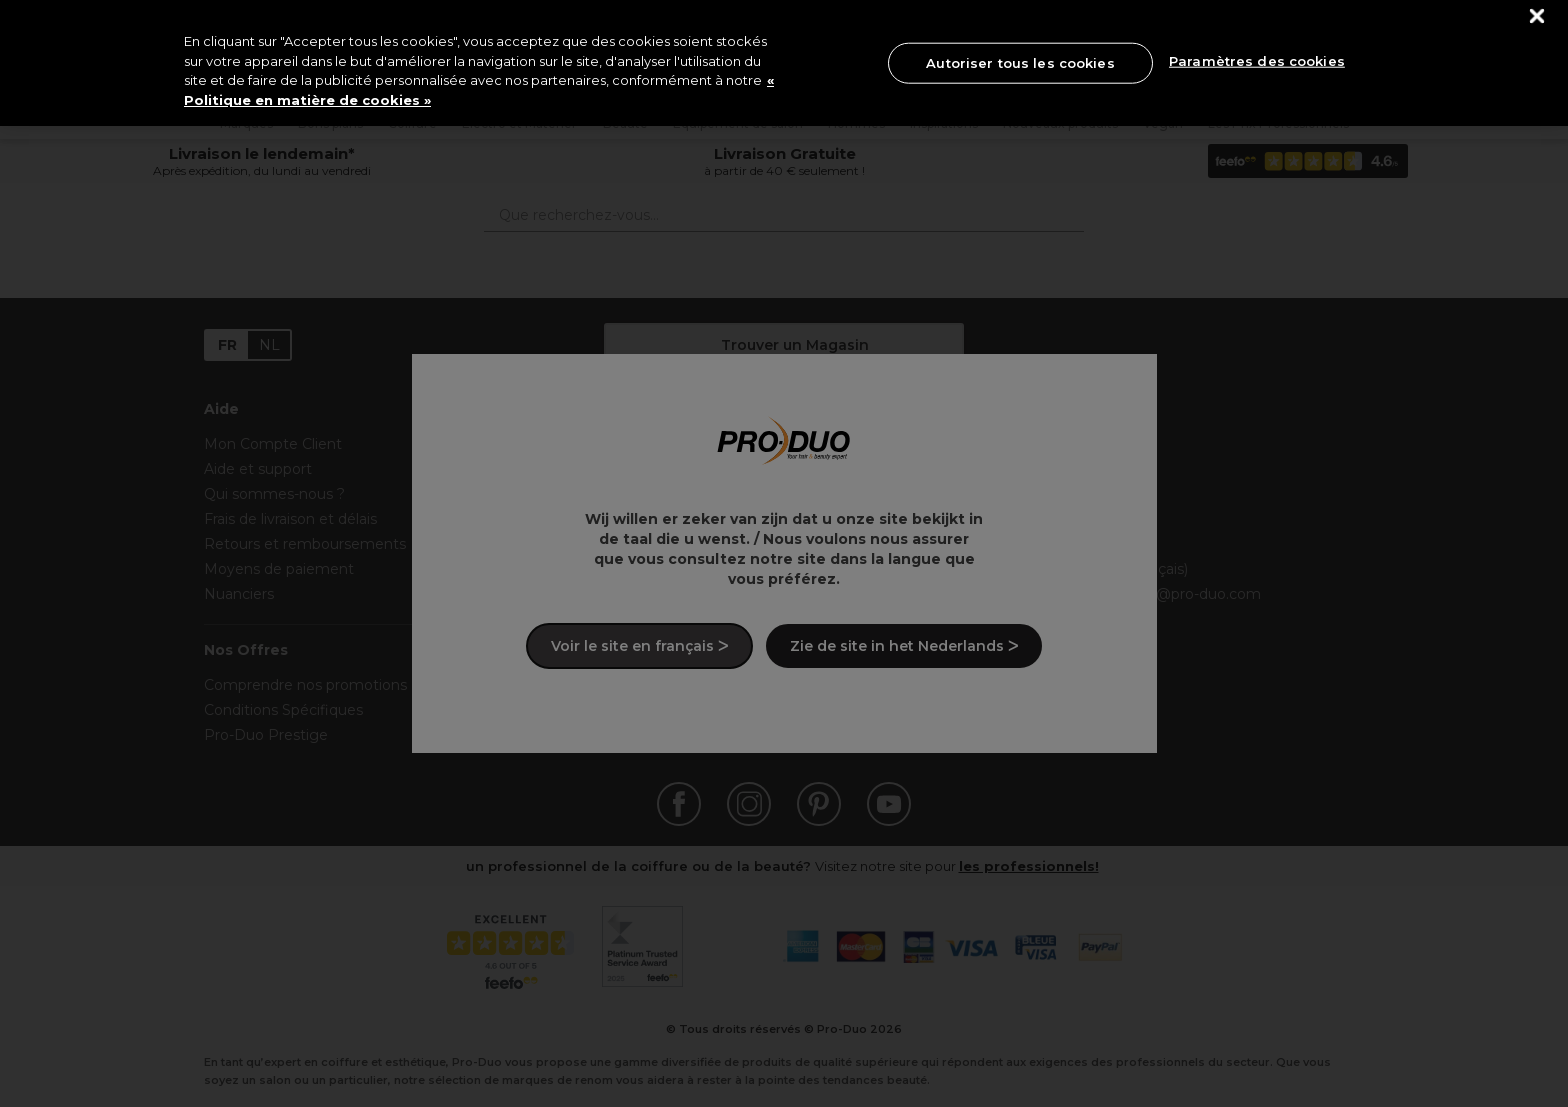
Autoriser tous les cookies (1020, 62)
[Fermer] (1537, 16)
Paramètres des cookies (1257, 61)
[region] (784, 63)
